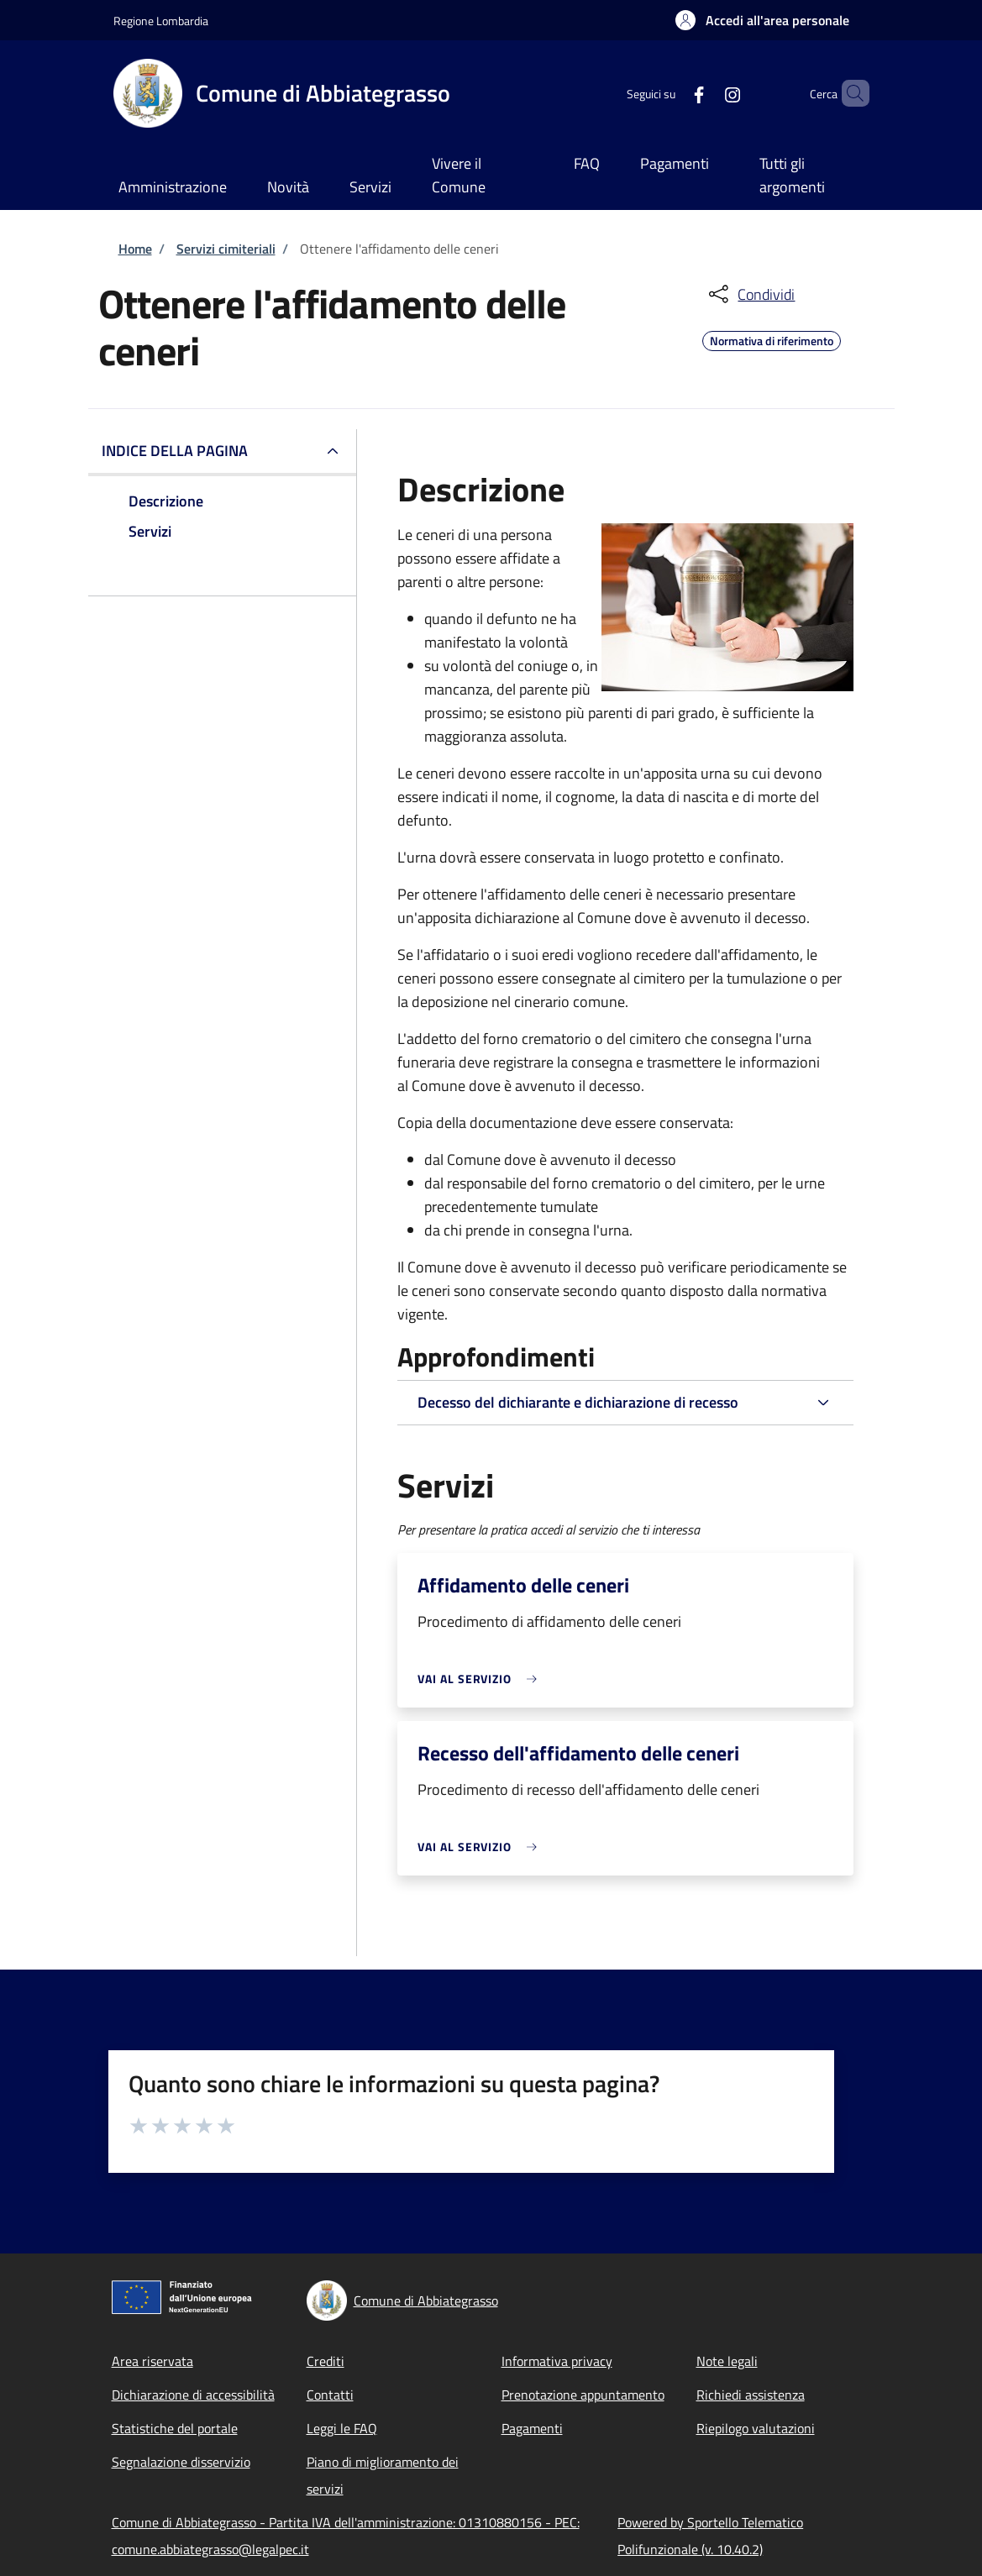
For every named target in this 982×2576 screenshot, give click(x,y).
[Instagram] (704, 92)
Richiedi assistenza (750, 2395)
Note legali (727, 2361)
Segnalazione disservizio (181, 2462)
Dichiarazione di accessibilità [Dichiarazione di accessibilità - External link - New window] (193, 2395)
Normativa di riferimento (771, 338)
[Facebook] (670, 92)
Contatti (330, 2395)
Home (135, 249)
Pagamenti (532, 2428)
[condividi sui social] (750, 294)
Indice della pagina (175, 450)
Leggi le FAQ (342, 2428)
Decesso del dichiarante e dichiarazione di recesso (577, 1402)
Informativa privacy (557, 2361)
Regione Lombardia (160, 20)
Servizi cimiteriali (226, 249)
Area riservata (152, 2361)
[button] (762, 20)
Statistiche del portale (175, 2428)
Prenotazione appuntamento (583, 2395)
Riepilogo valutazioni (755, 2428)
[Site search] (849, 93)
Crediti (325, 2361)
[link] (481, 1678)
